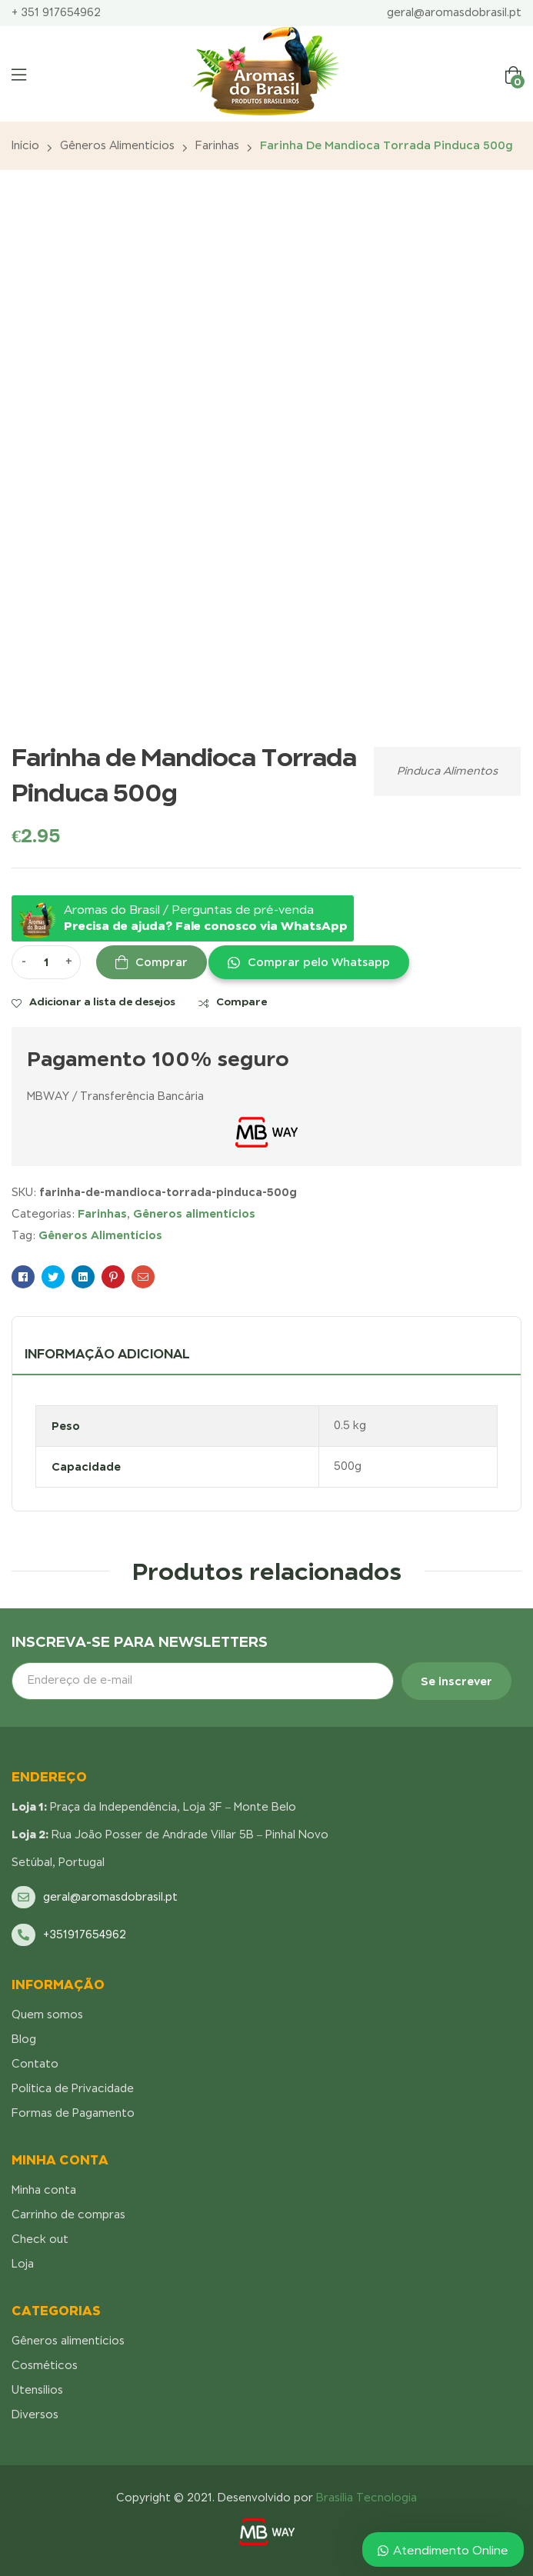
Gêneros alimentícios (117, 145)
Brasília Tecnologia (366, 2497)
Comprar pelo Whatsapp (319, 962)
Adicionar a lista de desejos (102, 1001)
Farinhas (217, 145)
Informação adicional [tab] (107, 1353)
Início (25, 145)
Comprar (161, 962)
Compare (241, 1001)
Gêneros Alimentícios (100, 1234)
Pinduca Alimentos (447, 771)
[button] (308, 962)
